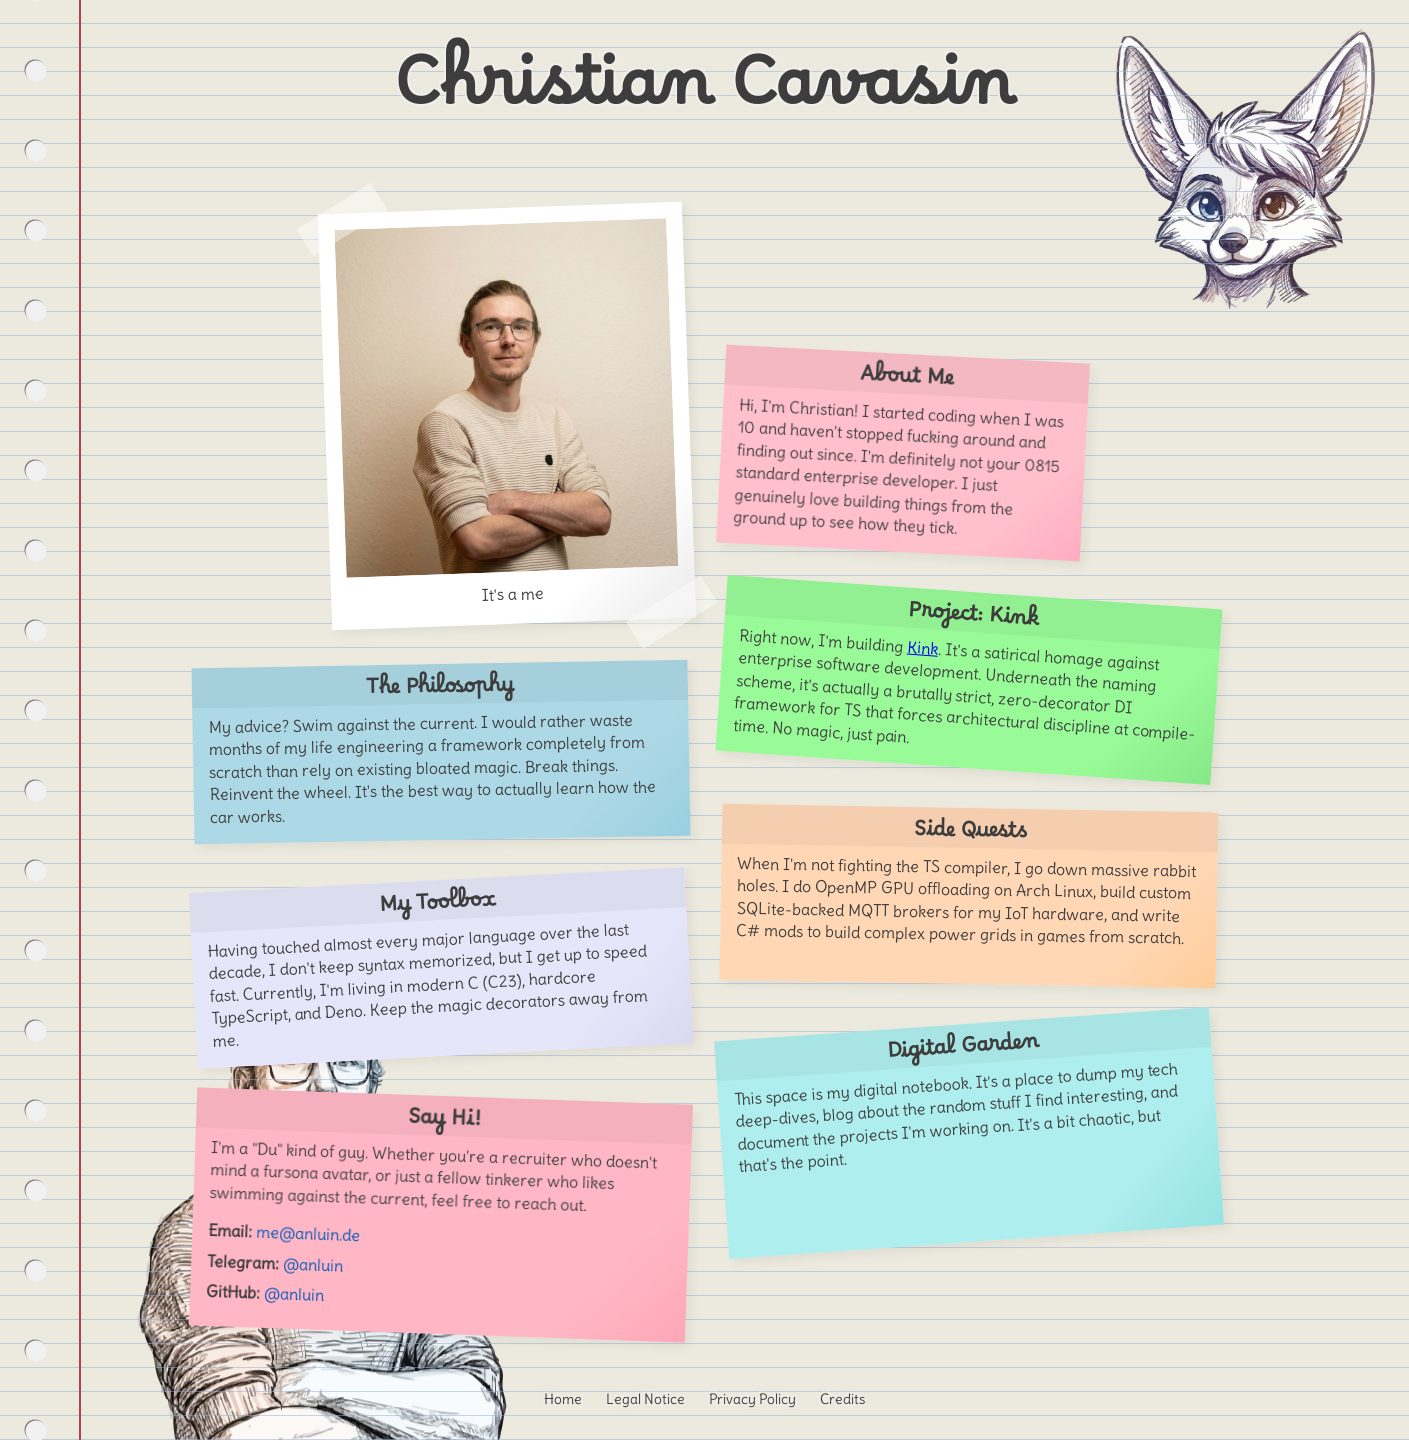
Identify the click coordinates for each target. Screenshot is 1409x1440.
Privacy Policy (752, 1399)
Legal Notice (645, 1399)
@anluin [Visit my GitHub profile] (293, 1294)
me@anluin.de (307, 1234)
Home (563, 1399)
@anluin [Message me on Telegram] (312, 1264)
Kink (922, 648)
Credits (842, 1399)
